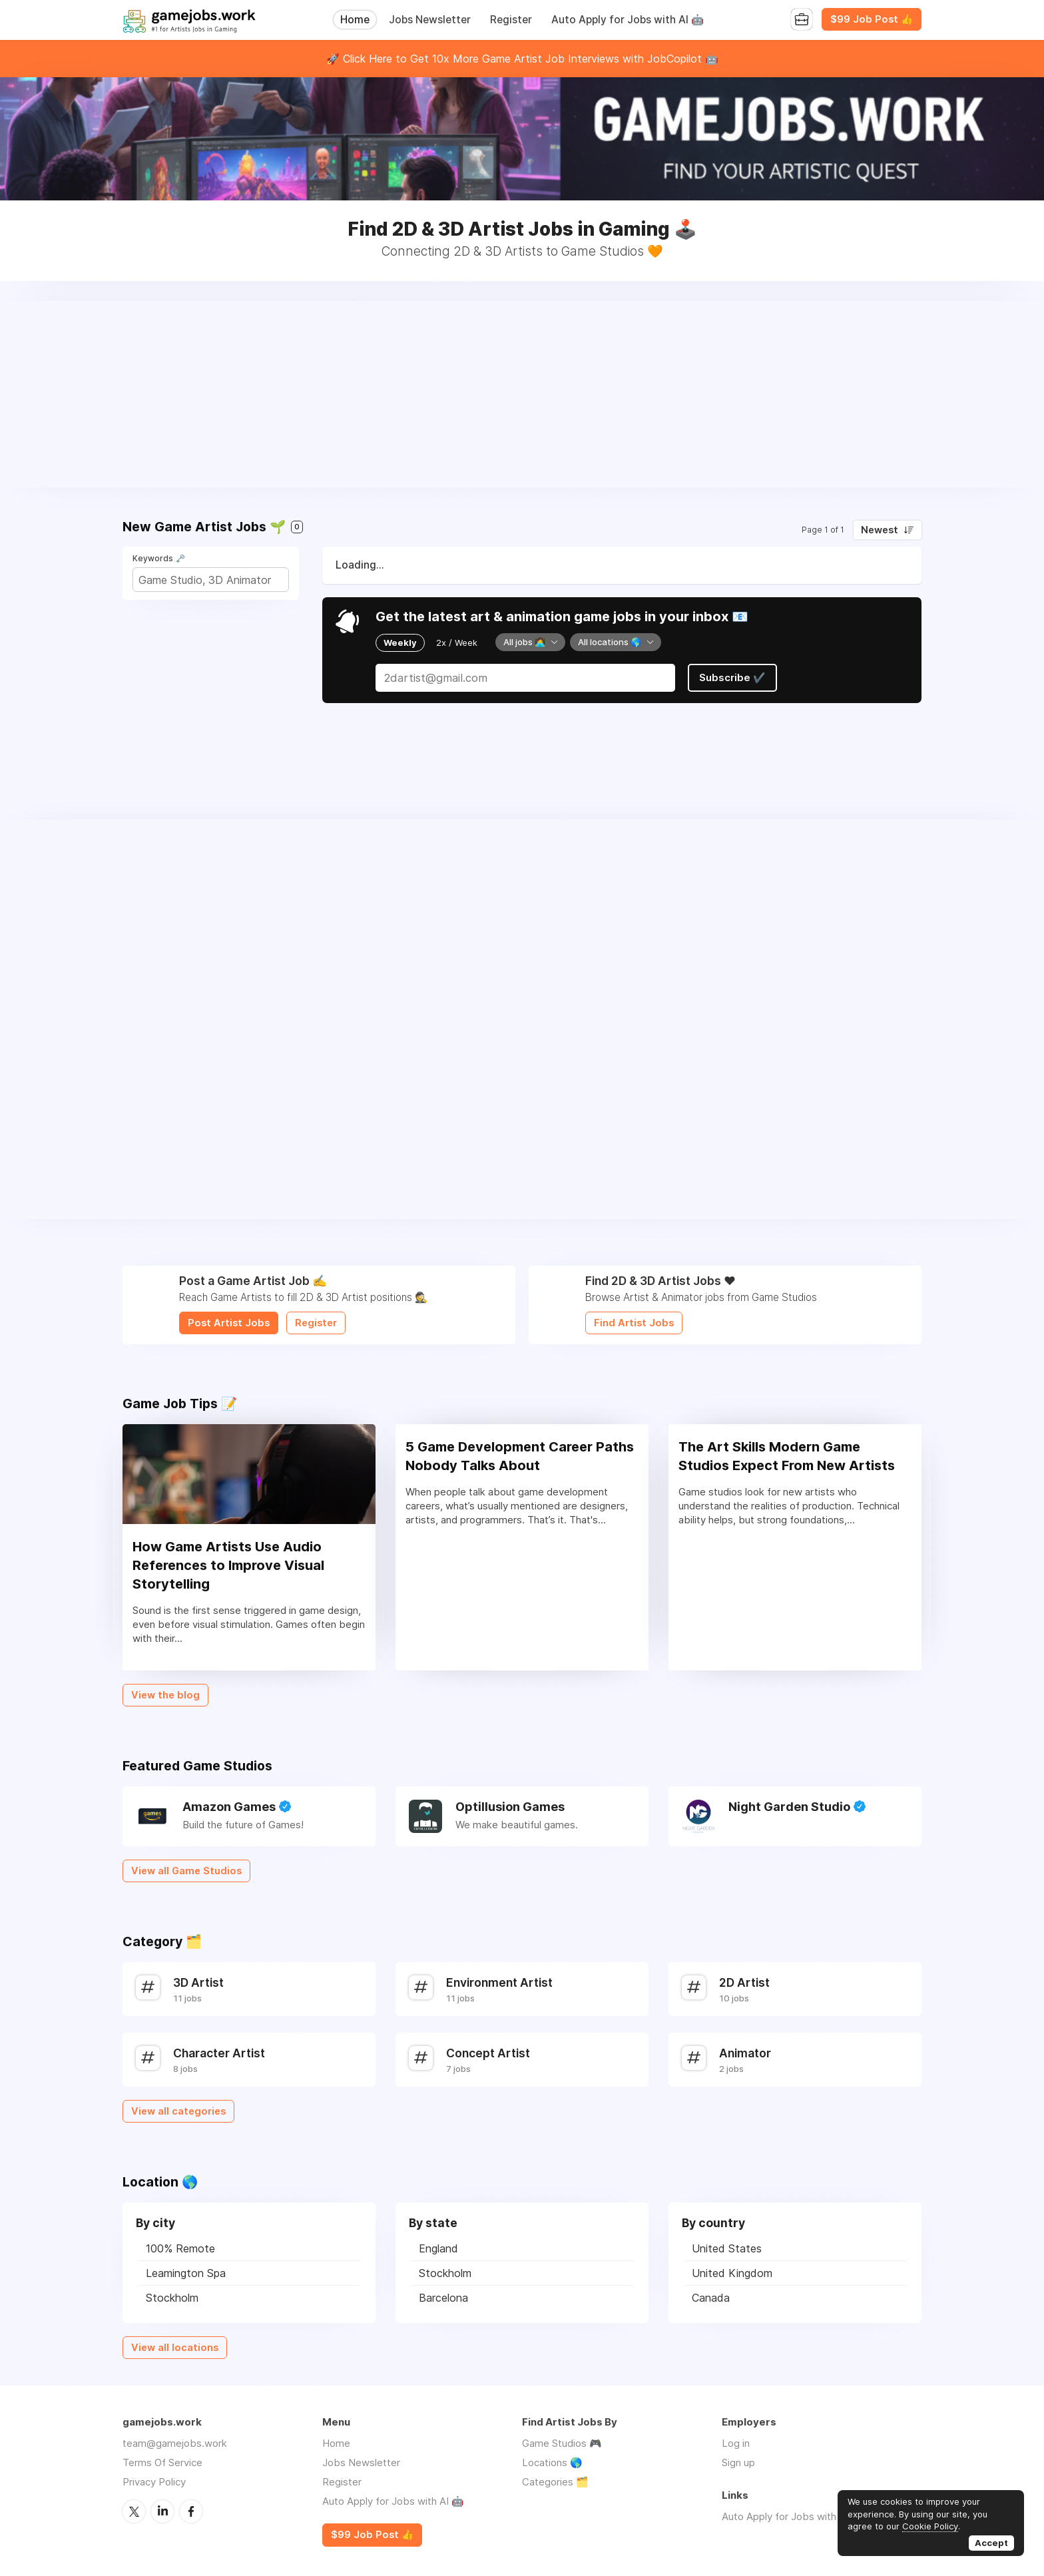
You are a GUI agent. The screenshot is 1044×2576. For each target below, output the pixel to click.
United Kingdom (732, 2273)
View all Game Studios (186, 1871)
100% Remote (180, 2248)
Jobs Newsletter (430, 19)
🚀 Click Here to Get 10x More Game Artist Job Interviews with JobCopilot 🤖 (522, 58)
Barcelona (443, 2297)
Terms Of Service (162, 2462)
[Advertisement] (522, 394)
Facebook (191, 2511)
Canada (711, 2297)
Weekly (400, 642)
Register (511, 19)
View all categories (178, 2111)
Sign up (738, 2462)
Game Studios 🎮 (562, 2443)
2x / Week (456, 642)
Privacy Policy (154, 2481)
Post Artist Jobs (229, 1323)
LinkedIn (162, 2511)
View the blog (165, 1695)
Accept (991, 2542)
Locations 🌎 (552, 2462)
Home (355, 19)
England (438, 2248)
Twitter (134, 2511)
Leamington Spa (186, 2273)
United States (727, 2248)
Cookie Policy (930, 2526)
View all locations (174, 2348)
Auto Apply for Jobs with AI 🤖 (627, 19)
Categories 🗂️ (555, 2481)
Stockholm (172, 2297)
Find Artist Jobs (634, 1323)
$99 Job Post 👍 (871, 19)
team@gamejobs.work (175, 2443)
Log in (736, 2443)
